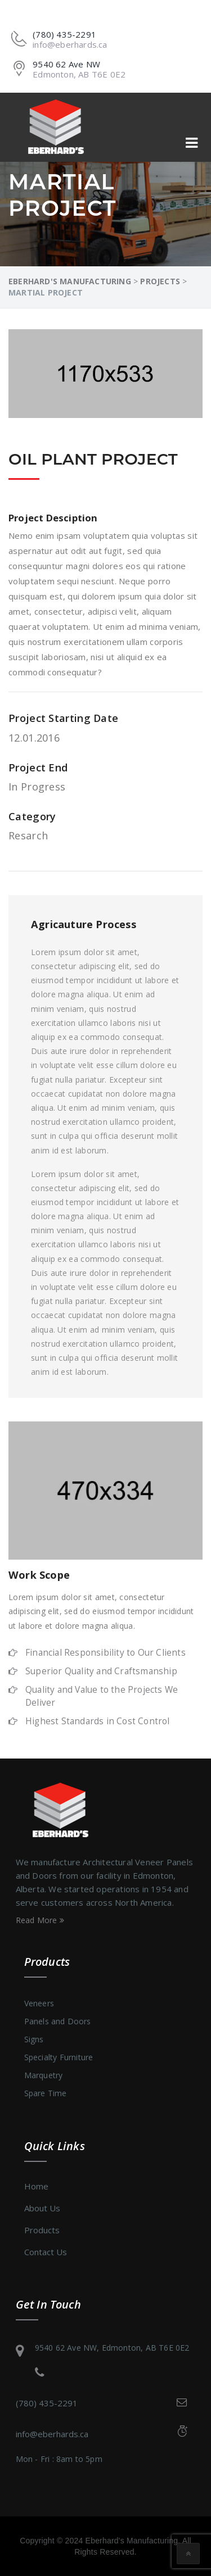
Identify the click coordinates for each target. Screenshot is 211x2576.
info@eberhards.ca (52, 2433)
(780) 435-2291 (47, 2403)
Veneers (39, 2003)
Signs (34, 2039)
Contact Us (45, 2251)
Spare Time (45, 2093)
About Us (42, 2208)
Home (36, 2186)
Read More (40, 1920)
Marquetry (43, 2075)
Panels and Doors (57, 2021)
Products (42, 2230)
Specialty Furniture (58, 2057)
